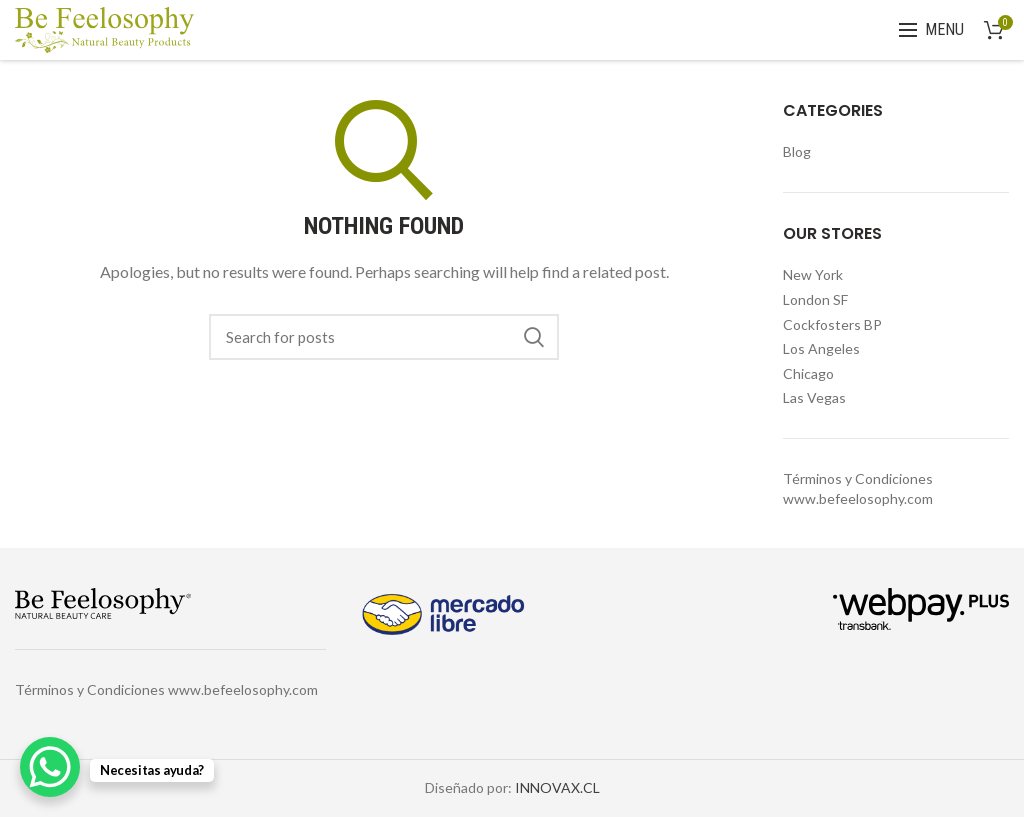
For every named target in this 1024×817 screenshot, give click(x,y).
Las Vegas (814, 397)
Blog (797, 151)
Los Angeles (821, 348)
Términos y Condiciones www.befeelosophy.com (166, 689)
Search (534, 337)
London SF (815, 299)
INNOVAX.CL (557, 787)
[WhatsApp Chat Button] (50, 767)
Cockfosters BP (832, 324)
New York (813, 274)
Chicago (808, 373)
